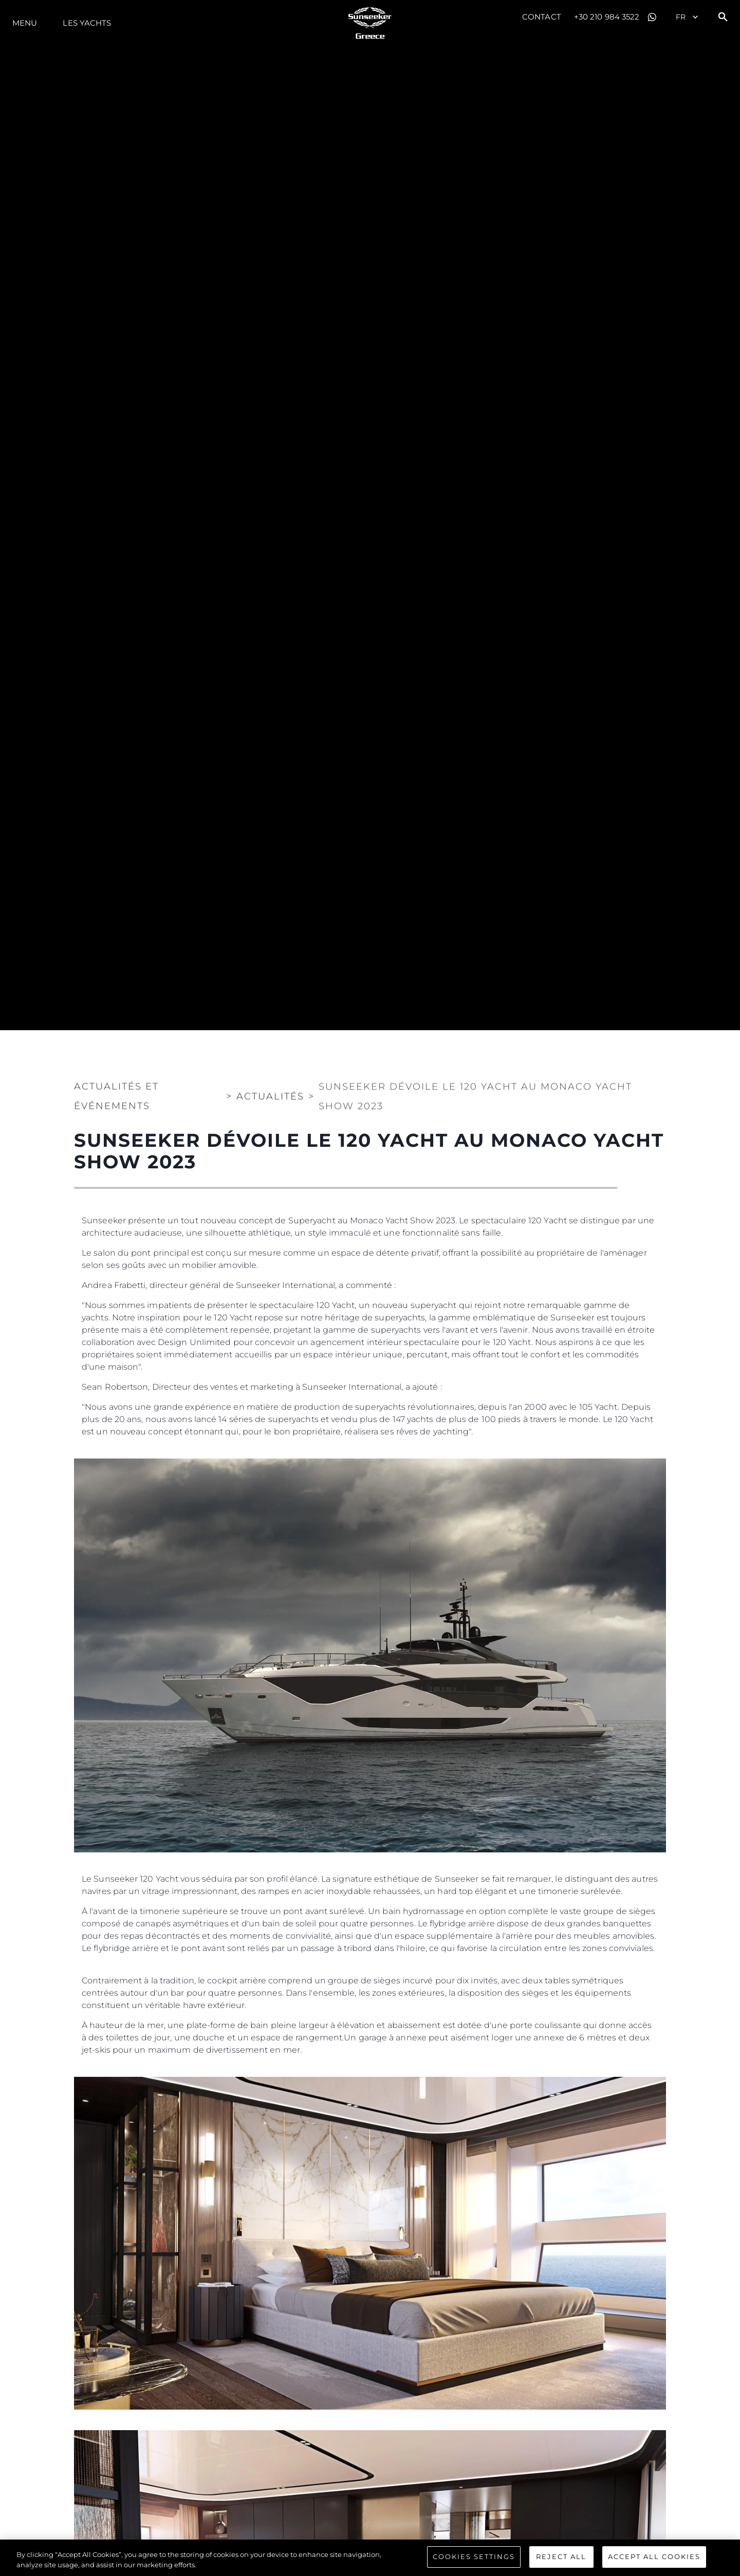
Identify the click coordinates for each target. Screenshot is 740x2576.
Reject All (561, 2559)
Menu (24, 23)
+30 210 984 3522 (607, 17)
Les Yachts (87, 23)
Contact (541, 17)
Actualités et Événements (116, 1088)
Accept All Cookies (654, 2559)
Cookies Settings (474, 2559)
